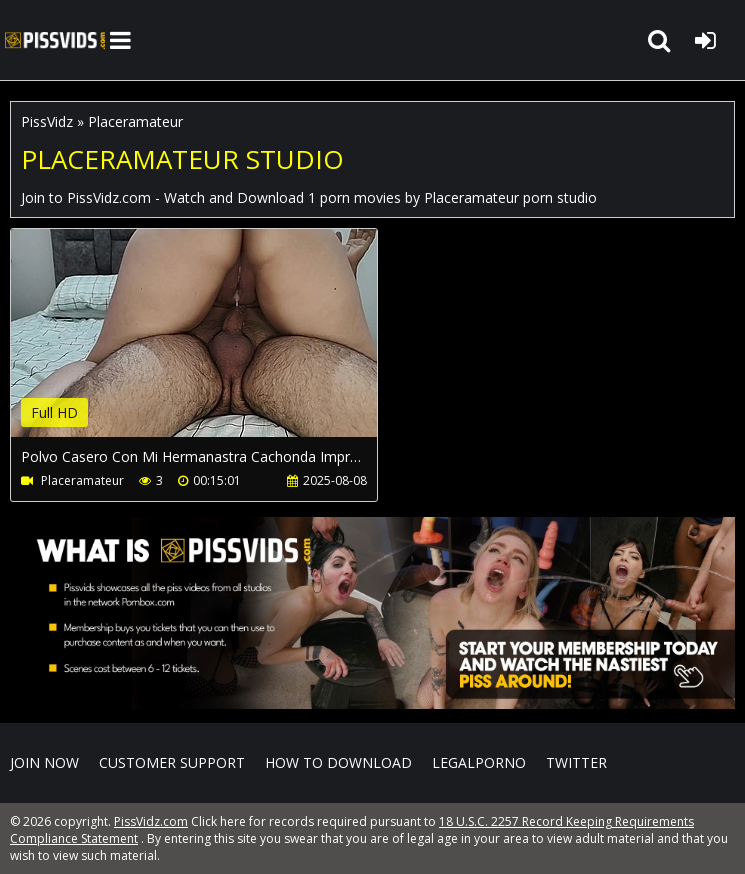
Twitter (576, 762)
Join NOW (44, 762)
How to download (338, 762)
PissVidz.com (55, 40)
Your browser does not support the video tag (221, 347)
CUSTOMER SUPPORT (172, 762)
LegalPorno (479, 762)
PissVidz (47, 121)
